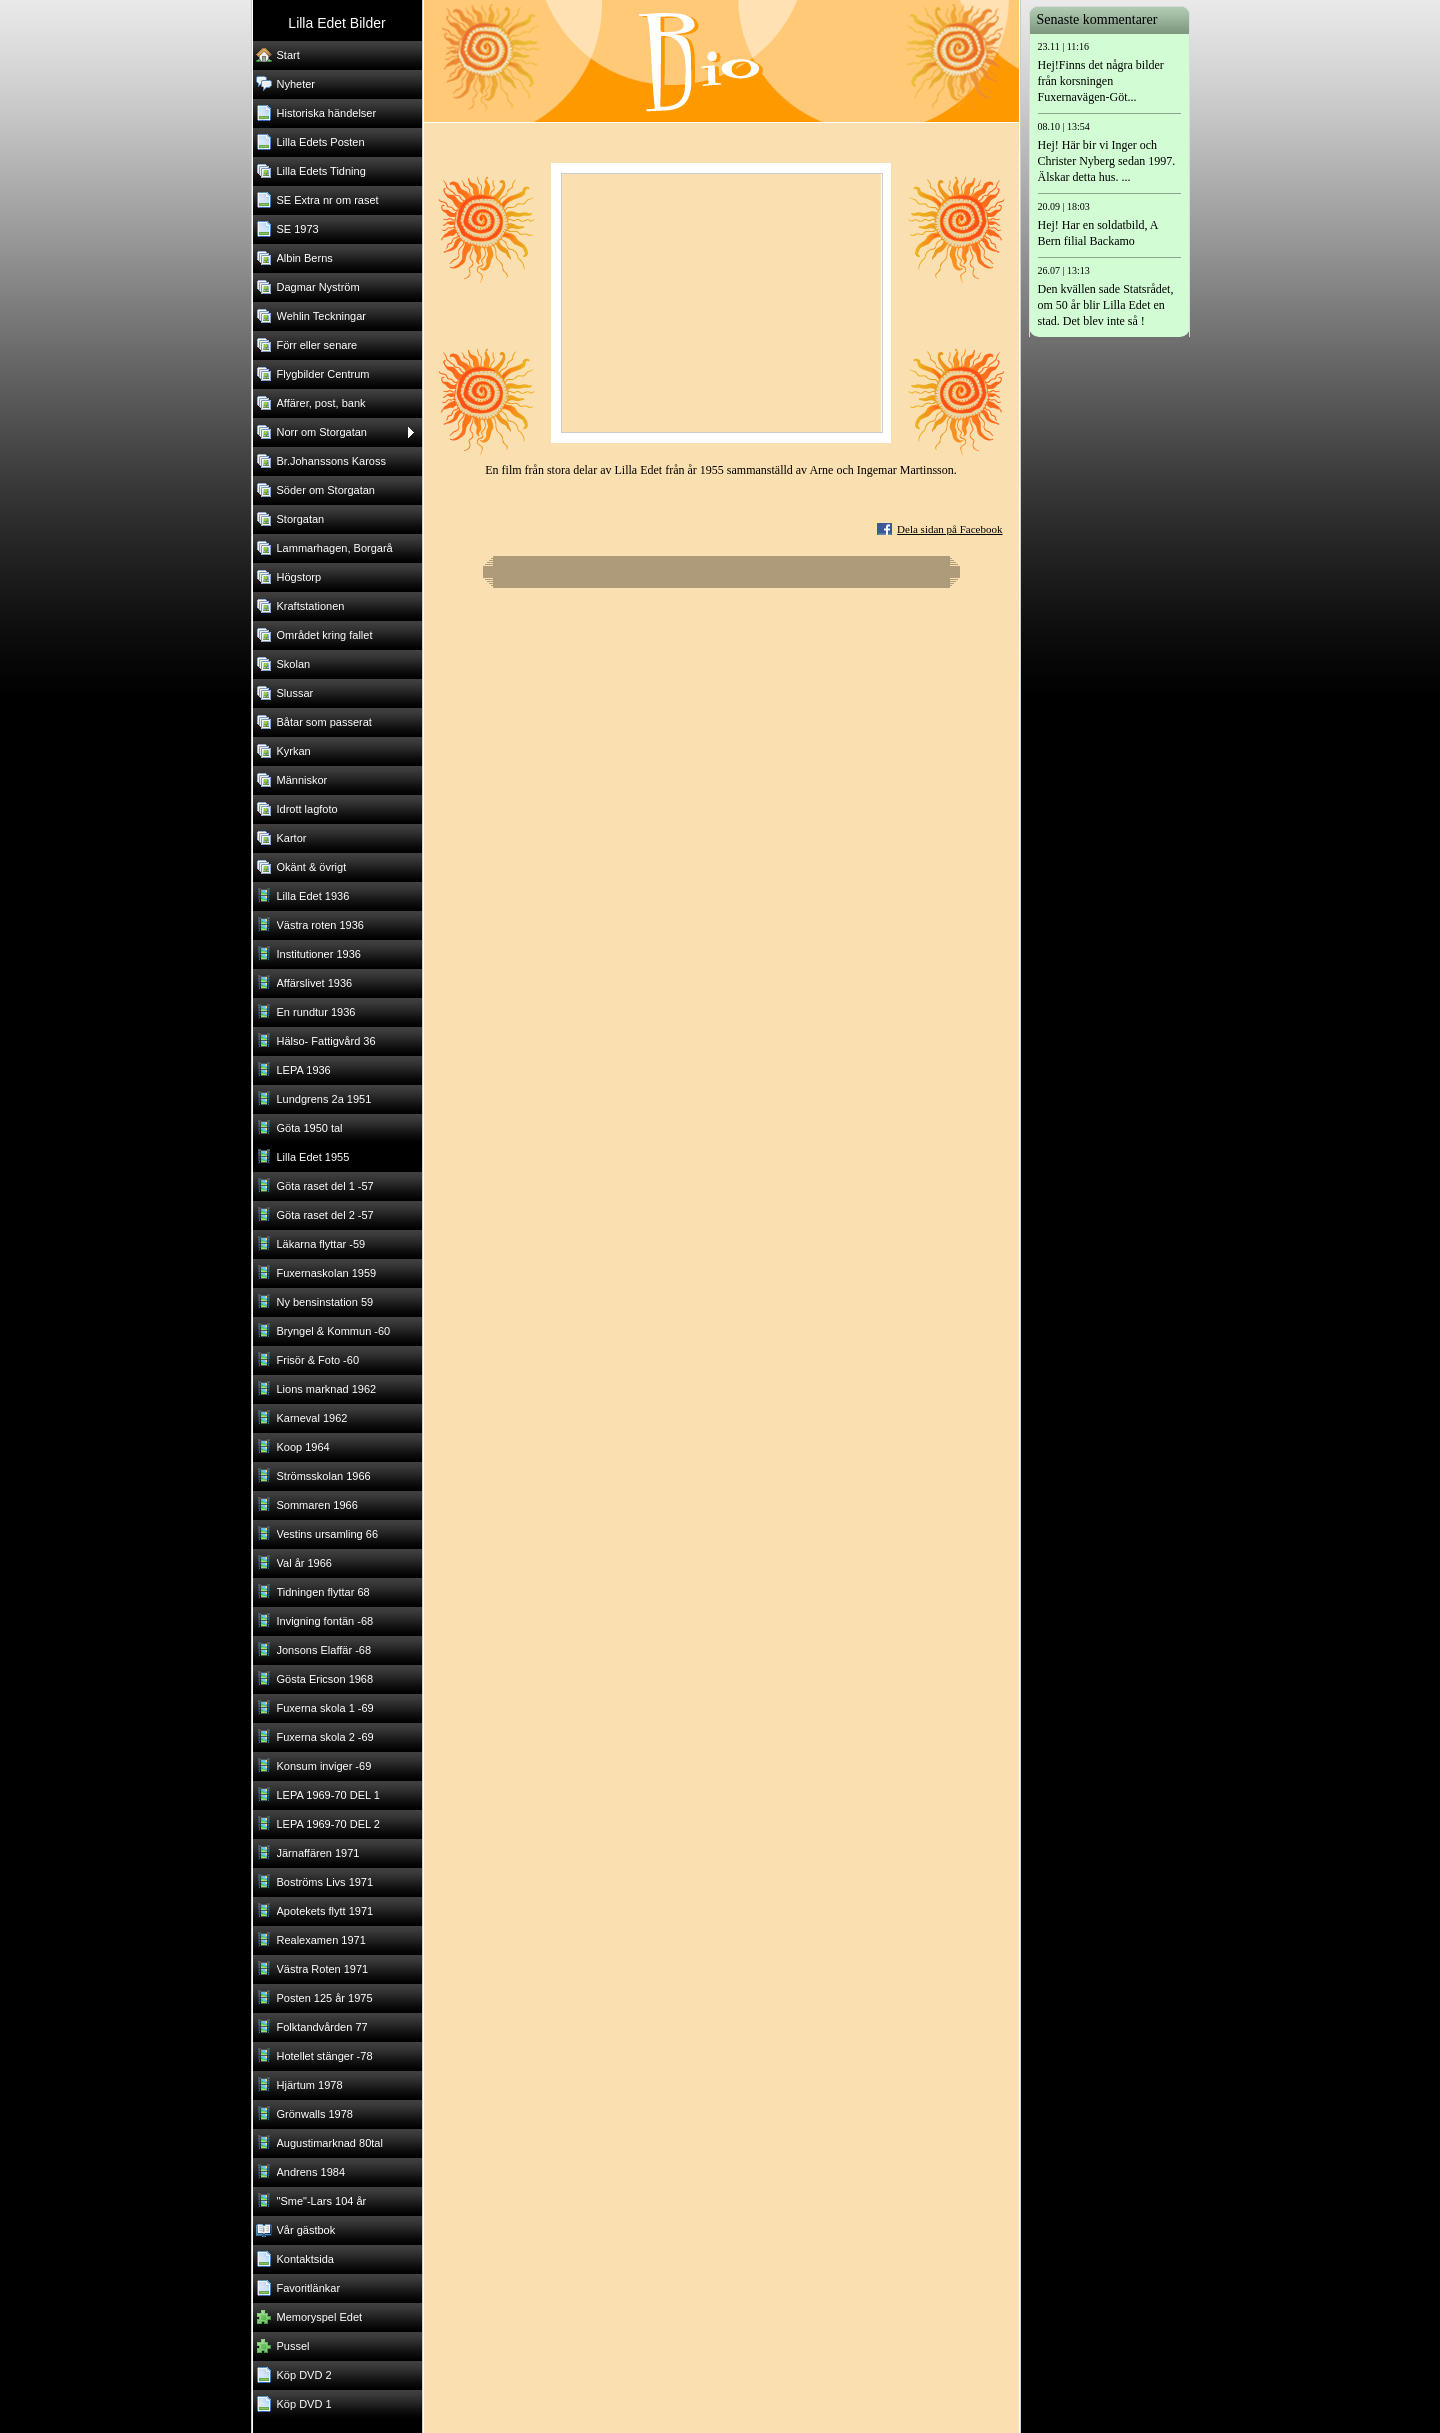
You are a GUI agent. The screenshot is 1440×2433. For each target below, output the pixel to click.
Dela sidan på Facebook (949, 529)
